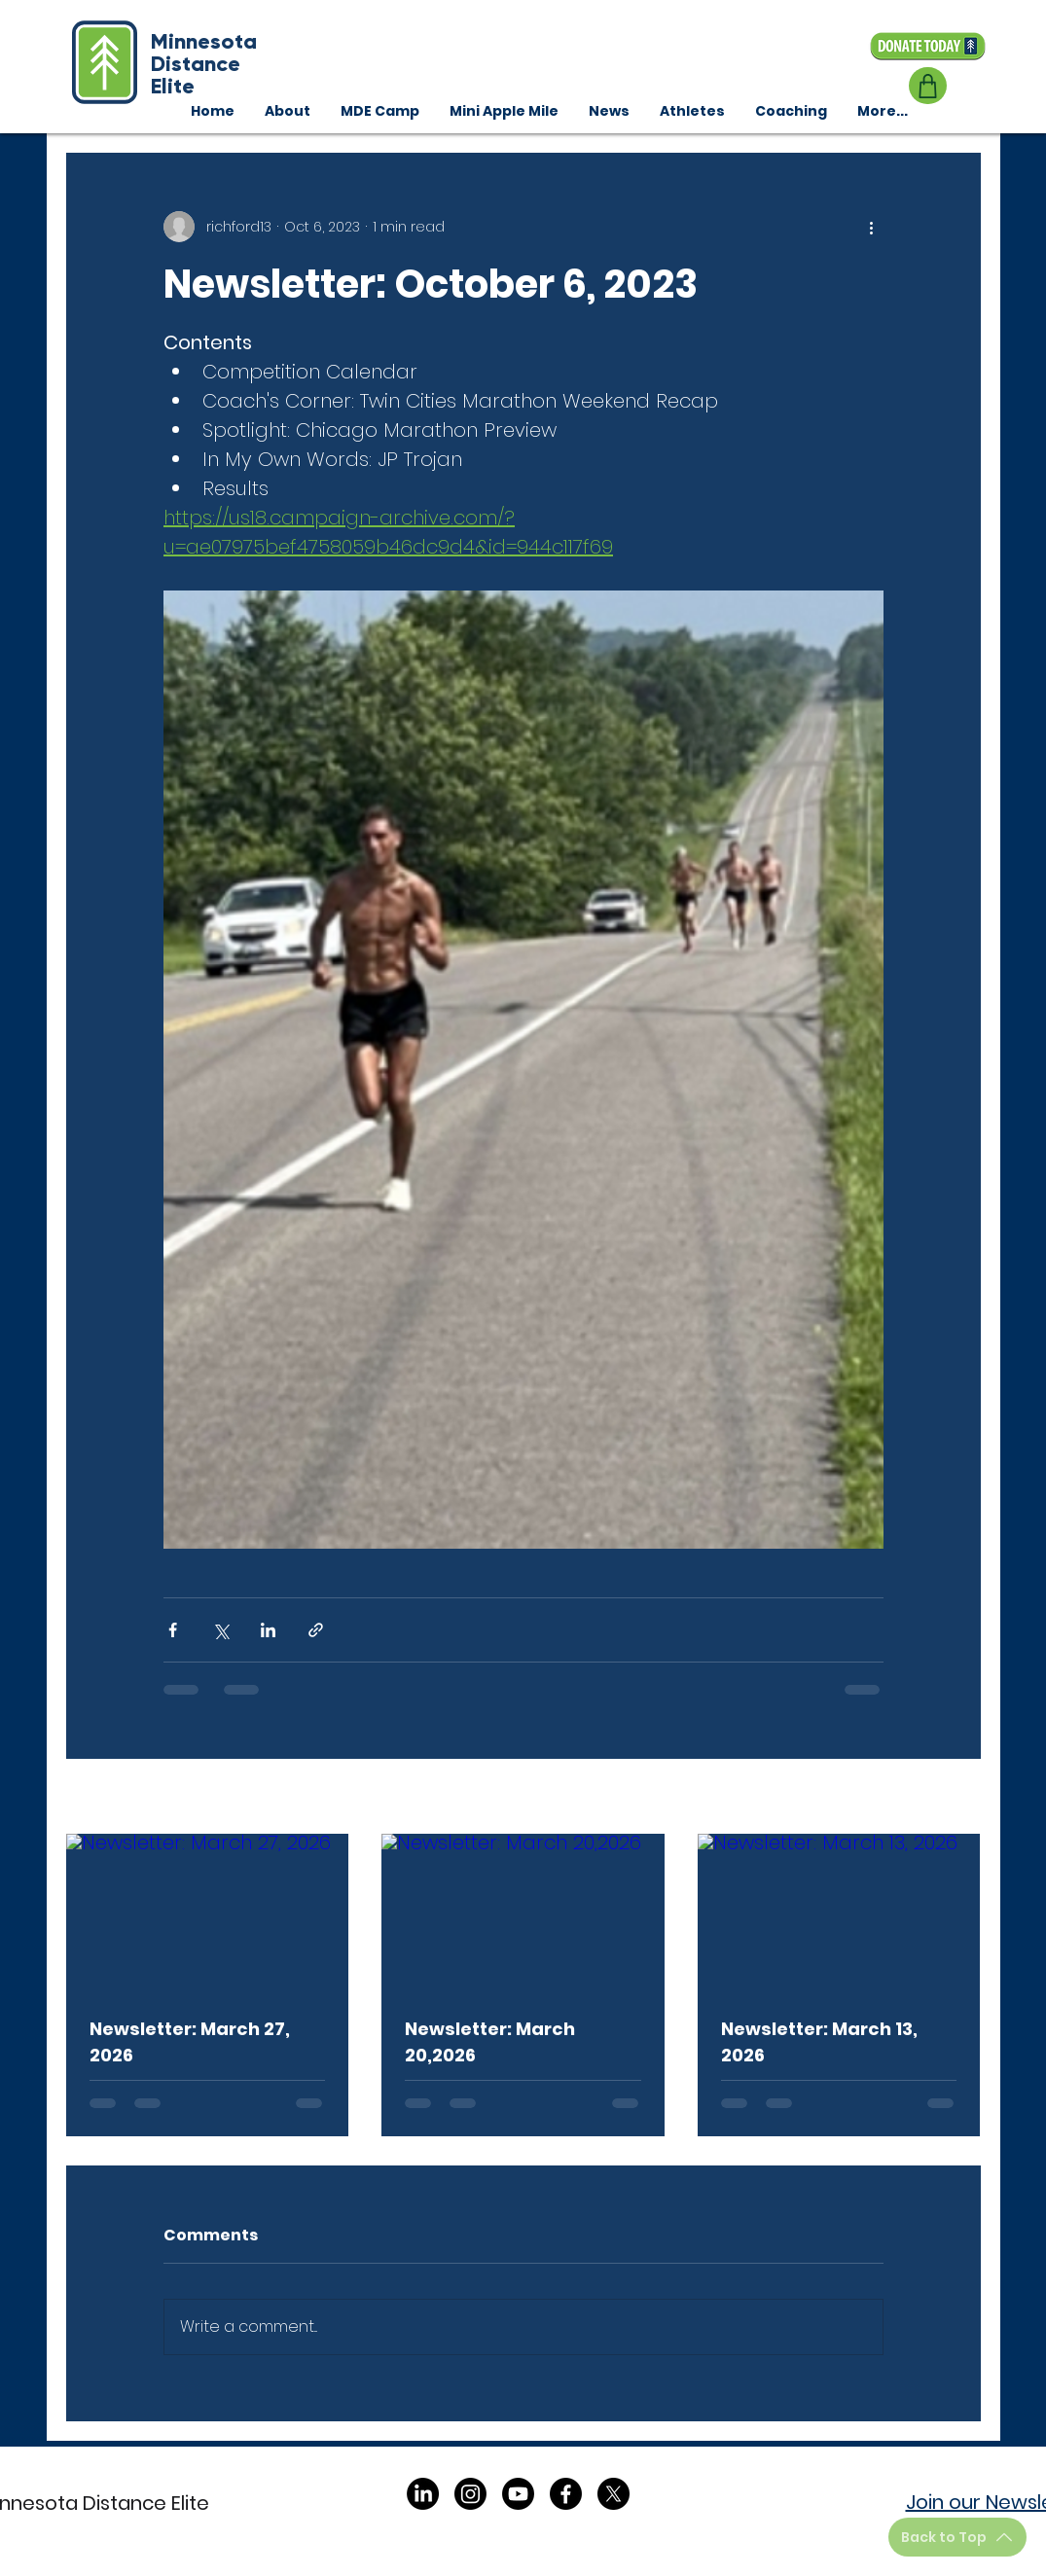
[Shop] (928, 85)
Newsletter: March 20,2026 (490, 2042)
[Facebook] (566, 2494)
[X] (613, 2494)
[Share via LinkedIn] (268, 1630)
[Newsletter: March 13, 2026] (839, 1913)
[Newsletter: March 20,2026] (523, 1913)
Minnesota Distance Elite (204, 63)
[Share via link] (316, 1630)
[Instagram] (470, 2494)
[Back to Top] (957, 2537)
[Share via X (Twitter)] (220, 1630)
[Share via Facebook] (172, 1630)
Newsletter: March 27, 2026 (190, 2042)
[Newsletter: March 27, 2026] (207, 1913)
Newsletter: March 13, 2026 (819, 2042)
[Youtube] (518, 2494)
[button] (790, 110)
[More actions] (872, 226)
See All (958, 1797)
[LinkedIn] (423, 2494)
